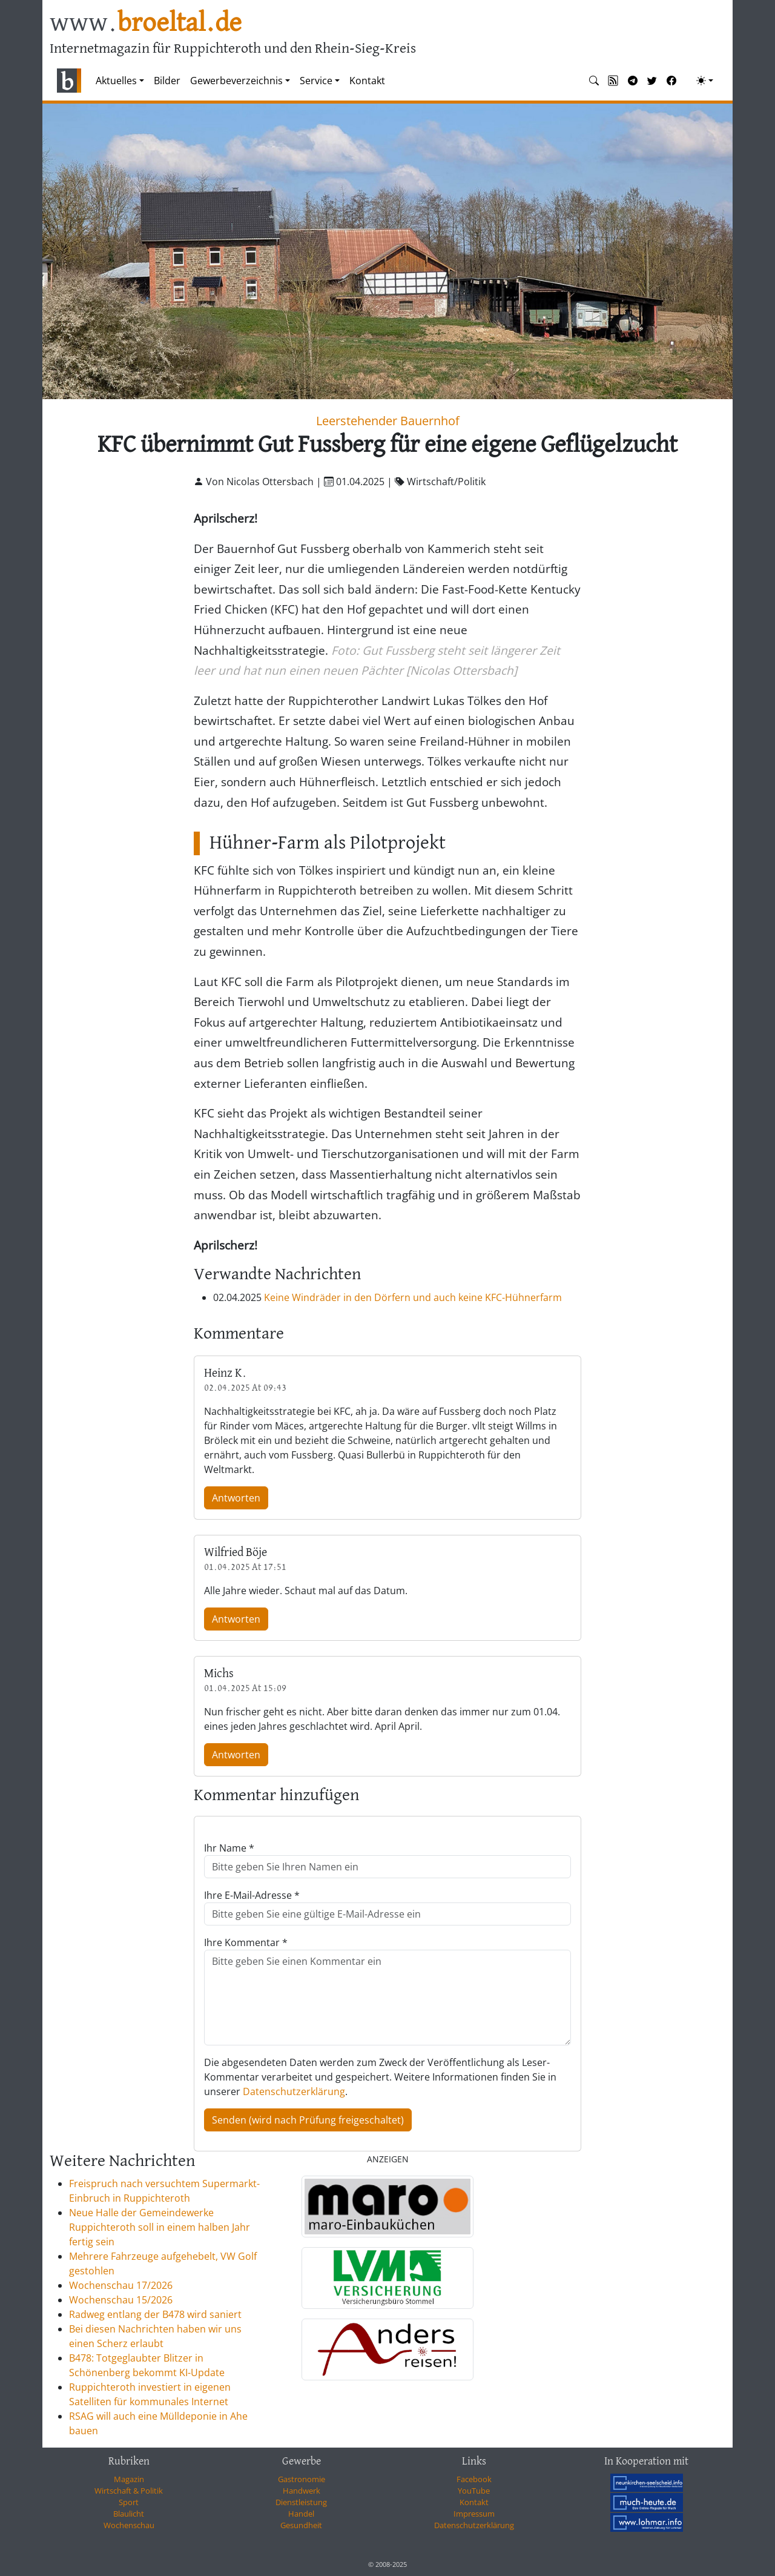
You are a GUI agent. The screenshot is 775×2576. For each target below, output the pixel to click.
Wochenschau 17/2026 (121, 2285)
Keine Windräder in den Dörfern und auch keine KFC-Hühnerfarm (413, 1297)
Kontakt (367, 80)
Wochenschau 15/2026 (121, 2299)
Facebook (474, 2479)
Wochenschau (129, 2525)
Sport (129, 2502)
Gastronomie (301, 2479)
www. (146, 23)
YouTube (474, 2490)
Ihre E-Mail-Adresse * (252, 1895)
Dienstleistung (301, 2502)
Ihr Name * (229, 1848)
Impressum (474, 2513)
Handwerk (301, 2490)
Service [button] (316, 80)
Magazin (129, 2479)
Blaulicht (128, 2513)
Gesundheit (301, 2525)
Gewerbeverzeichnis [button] (236, 80)
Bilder (167, 80)
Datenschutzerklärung (294, 2091)
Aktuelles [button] (116, 80)
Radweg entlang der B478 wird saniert (155, 2314)
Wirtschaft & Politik (128, 2490)
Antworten (236, 1498)
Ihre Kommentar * (246, 1942)
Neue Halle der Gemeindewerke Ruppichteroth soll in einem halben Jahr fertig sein (159, 2227)
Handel (301, 2513)
